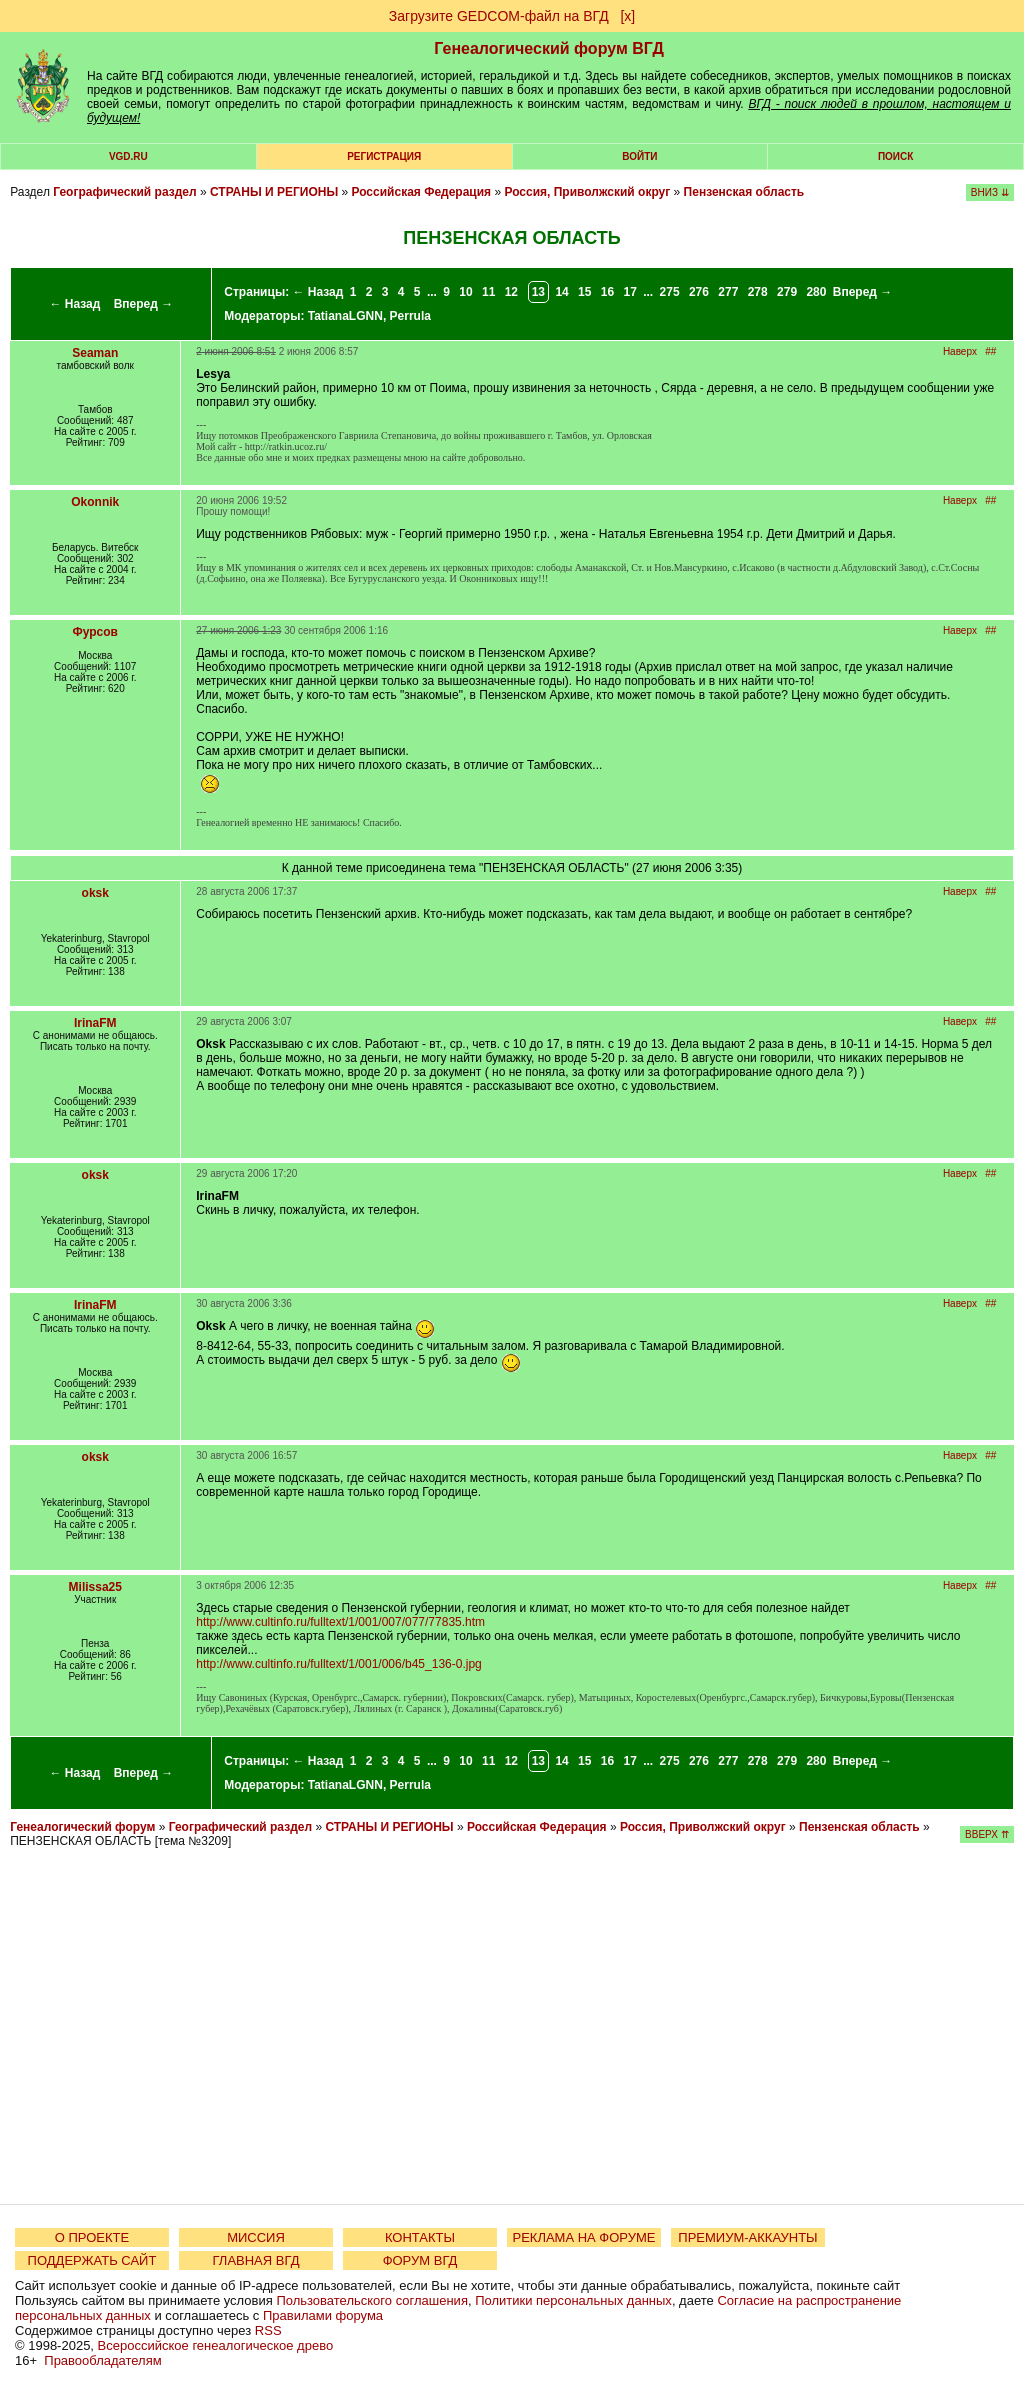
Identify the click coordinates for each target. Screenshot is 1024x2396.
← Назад (74, 304)
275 (670, 292)
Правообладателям (102, 2360)
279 (787, 292)
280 (816, 292)
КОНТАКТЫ (420, 2237)
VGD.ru (128, 156)
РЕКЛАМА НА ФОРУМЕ (583, 2237)
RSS (268, 2330)
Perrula (410, 316)
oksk (95, 893)
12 (511, 292)
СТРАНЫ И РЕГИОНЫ (274, 192)
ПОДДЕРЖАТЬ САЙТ (92, 2260)
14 (561, 292)
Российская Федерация (421, 192)
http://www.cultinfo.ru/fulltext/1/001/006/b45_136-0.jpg (339, 1664)
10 (465, 292)
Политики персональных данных (573, 2300)
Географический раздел (124, 192)
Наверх (960, 351)
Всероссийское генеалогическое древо (216, 2345)
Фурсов (95, 632)
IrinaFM (95, 1023)
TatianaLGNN (345, 316)
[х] (627, 16)
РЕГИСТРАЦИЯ (384, 156)
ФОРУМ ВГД (420, 2260)
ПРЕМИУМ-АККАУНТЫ (747, 2237)
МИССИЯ (256, 2237)
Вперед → (144, 304)
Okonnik (95, 502)
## (990, 351)
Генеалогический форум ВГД (549, 48)
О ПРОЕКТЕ (92, 2237)
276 (699, 292)
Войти (639, 156)
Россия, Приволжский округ (587, 192)
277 (728, 292)
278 (758, 292)
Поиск (895, 156)
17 (630, 292)
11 (488, 292)
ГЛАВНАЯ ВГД (256, 2260)
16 (607, 292)
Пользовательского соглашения (372, 2300)
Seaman (95, 353)
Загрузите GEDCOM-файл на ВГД (499, 16)
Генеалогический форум (82, 1827)
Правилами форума (323, 2315)
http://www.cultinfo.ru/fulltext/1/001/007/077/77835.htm (340, 1622)
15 (584, 292)
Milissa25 (95, 1587)
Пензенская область (744, 192)
